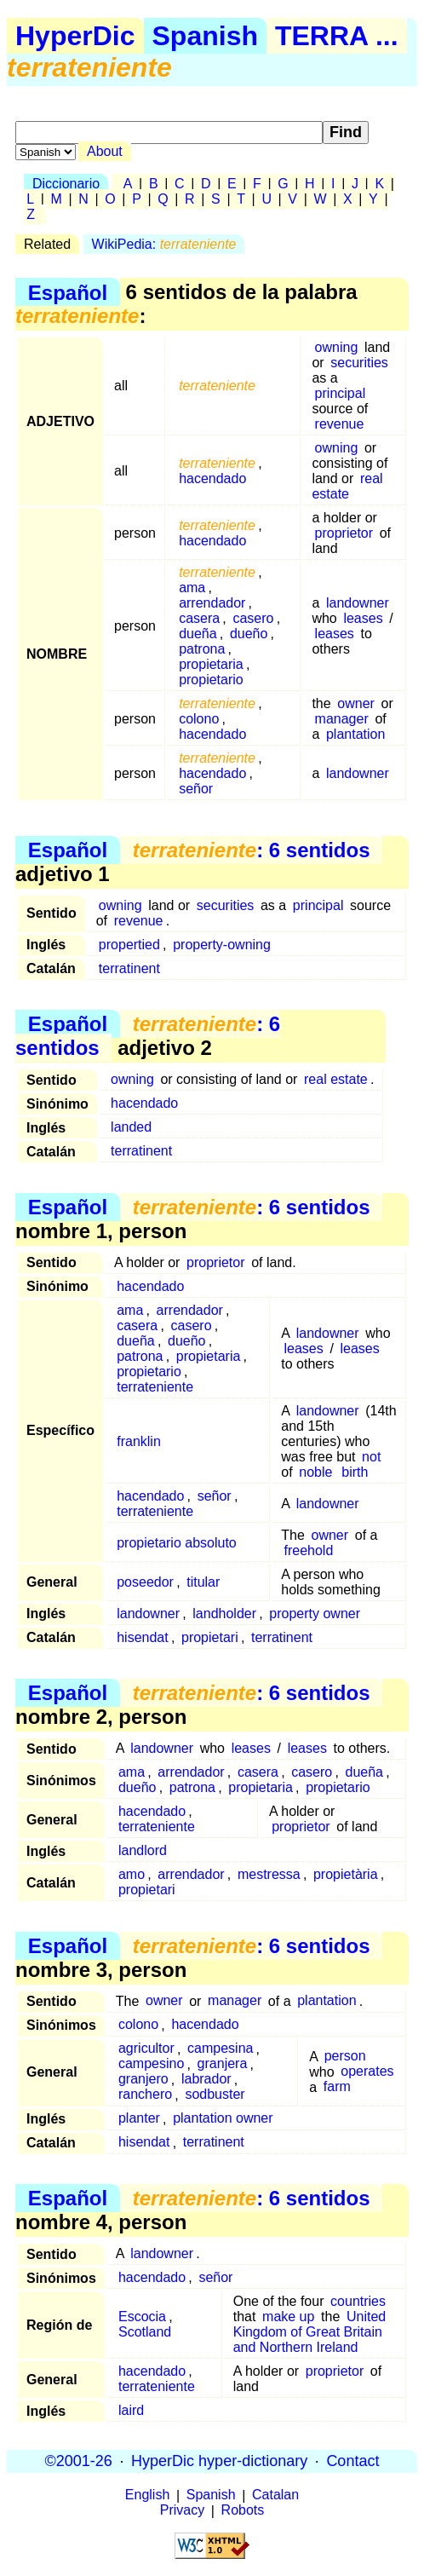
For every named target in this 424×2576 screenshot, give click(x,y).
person (345, 2056)
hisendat (143, 1637)
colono (199, 719)
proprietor (344, 533)
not (371, 1456)
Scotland (144, 2332)
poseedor (145, 1582)
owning (336, 347)
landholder (224, 1613)
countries (358, 2301)
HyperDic (75, 35)
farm (337, 2087)
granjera (223, 2064)
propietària (345, 1874)
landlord (142, 1850)
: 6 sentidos (251, 850)
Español (67, 291)
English (147, 2495)
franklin (139, 1441)
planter (139, 2119)
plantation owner (222, 2119)
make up (288, 2316)
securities (359, 362)
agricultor (146, 2049)
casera (199, 618)
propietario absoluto (177, 1543)
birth (354, 1472)
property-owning (222, 944)
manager (342, 719)
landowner (357, 603)
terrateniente (155, 1387)
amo (131, 1874)
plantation (355, 734)
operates (367, 2072)
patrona (202, 649)
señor (196, 788)
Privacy (182, 2511)
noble (315, 1472)
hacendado (212, 478)
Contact (352, 2460)
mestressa (269, 1874)
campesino (151, 2064)
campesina (220, 2049)
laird (131, 2410)
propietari (209, 1637)
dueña (198, 633)
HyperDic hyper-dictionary (219, 2460)
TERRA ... (336, 35)
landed (131, 1127)
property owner (314, 1613)
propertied (129, 944)
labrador (206, 2079)
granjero (143, 2079)
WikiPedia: (164, 244)
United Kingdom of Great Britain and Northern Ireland (309, 2331)
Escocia (142, 2316)
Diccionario (66, 183)
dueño (249, 633)
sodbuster (214, 2095)
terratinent (129, 968)
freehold (309, 1550)
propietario (211, 679)
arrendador (212, 603)
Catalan (275, 2495)
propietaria (211, 664)
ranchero (145, 2095)
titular (203, 1582)
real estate (347, 486)
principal (340, 393)
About (105, 151)
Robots (243, 2511)
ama (192, 587)
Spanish (205, 35)
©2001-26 (78, 2460)
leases (362, 618)
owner (356, 703)
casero (252, 618)
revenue (339, 424)
